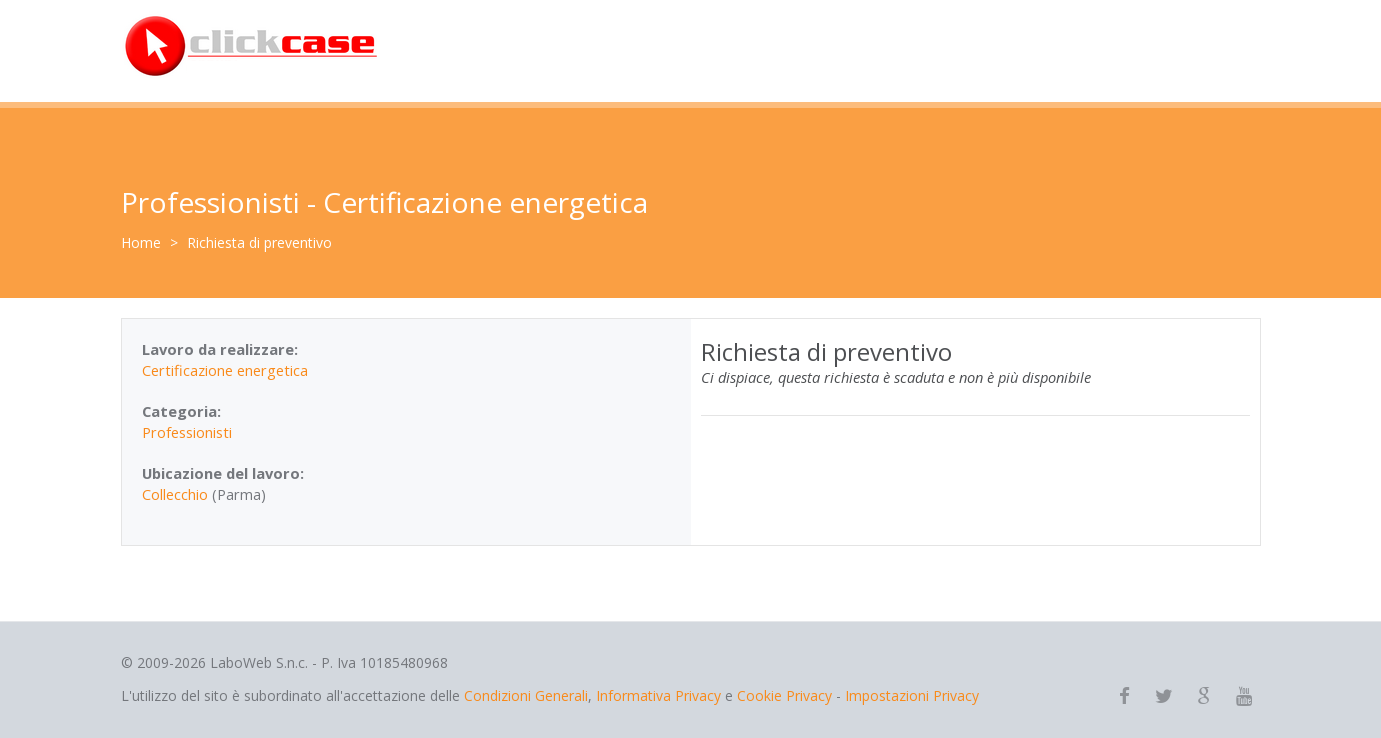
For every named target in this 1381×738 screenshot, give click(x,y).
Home (141, 242)
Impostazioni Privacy (912, 695)
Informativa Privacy (658, 695)
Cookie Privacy (784, 695)
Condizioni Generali (526, 695)
